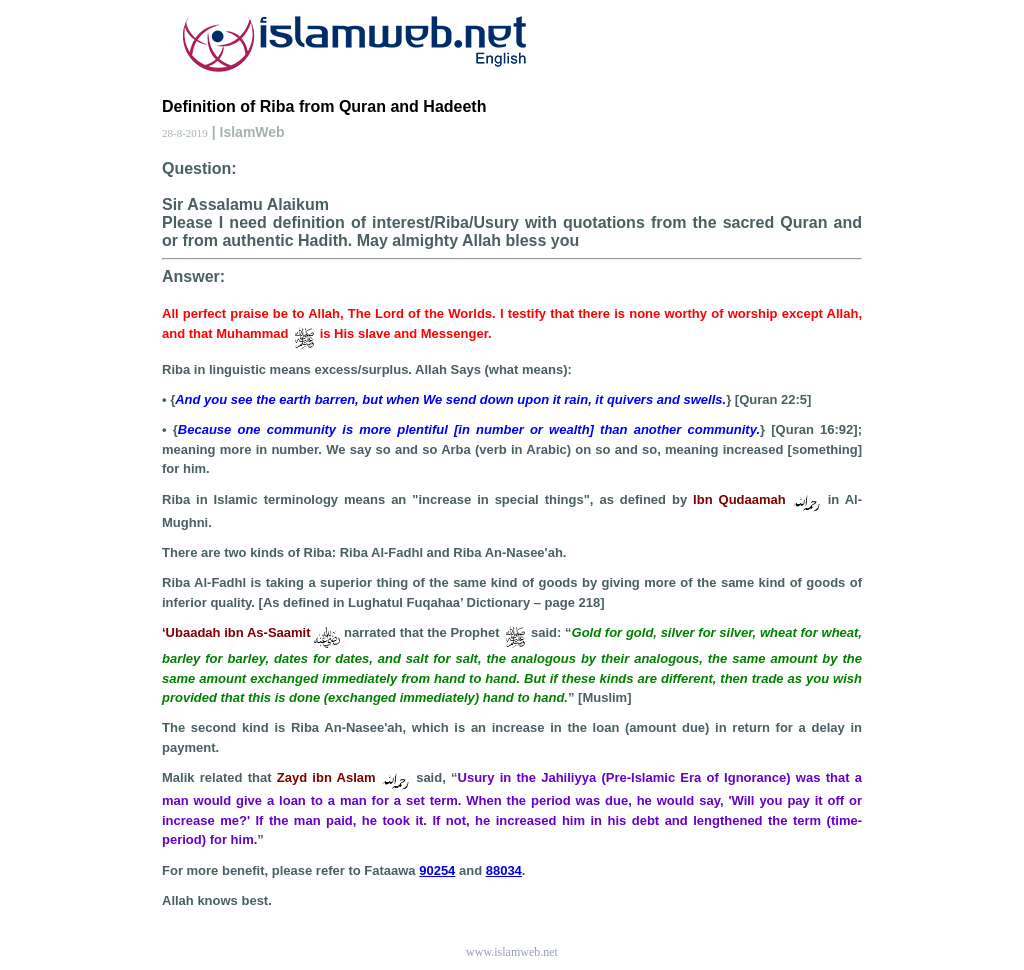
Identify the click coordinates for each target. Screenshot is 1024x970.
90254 (437, 870)
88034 (504, 870)
